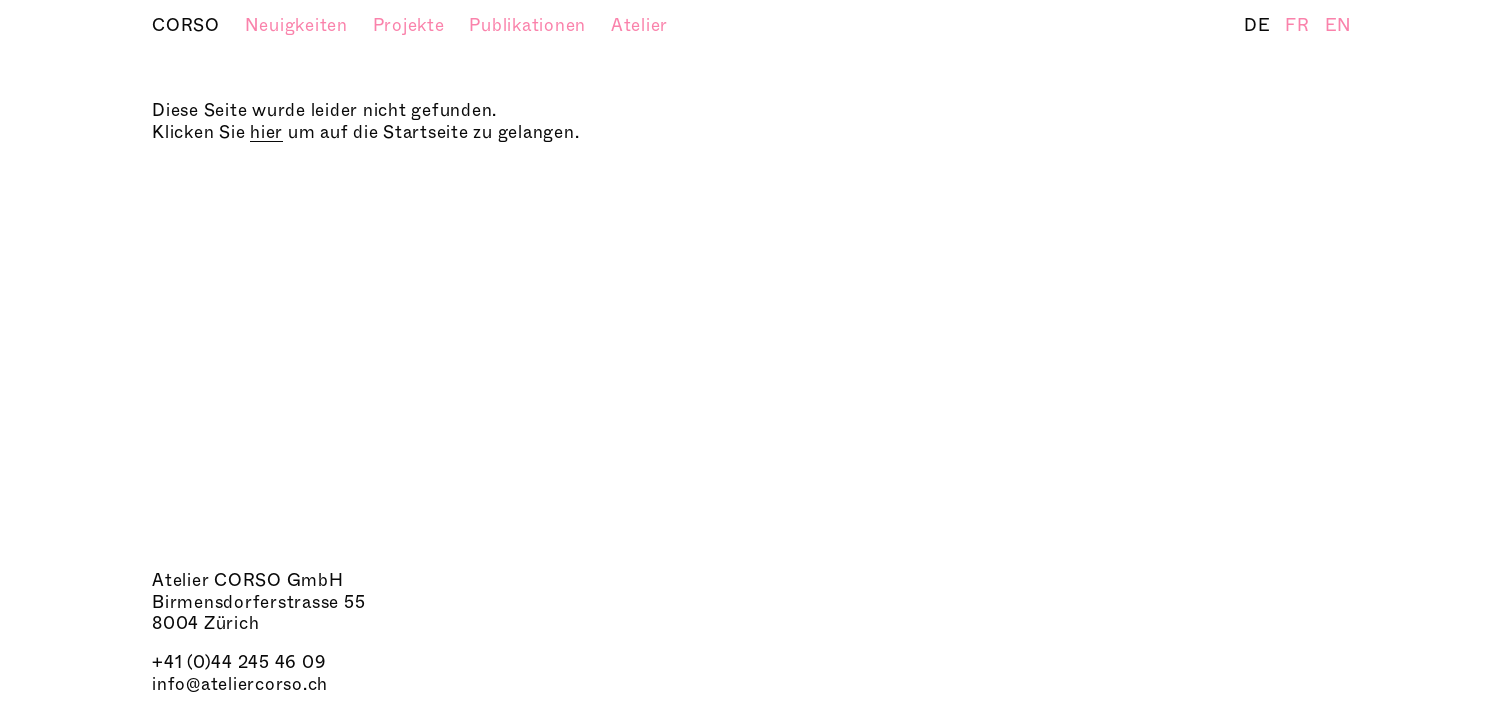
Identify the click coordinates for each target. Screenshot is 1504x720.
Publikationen (530, 25)
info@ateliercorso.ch (240, 684)
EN (1339, 25)
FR (1299, 25)
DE (1259, 25)
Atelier (639, 25)
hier (266, 132)
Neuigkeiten (299, 25)
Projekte (411, 25)
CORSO (188, 25)
